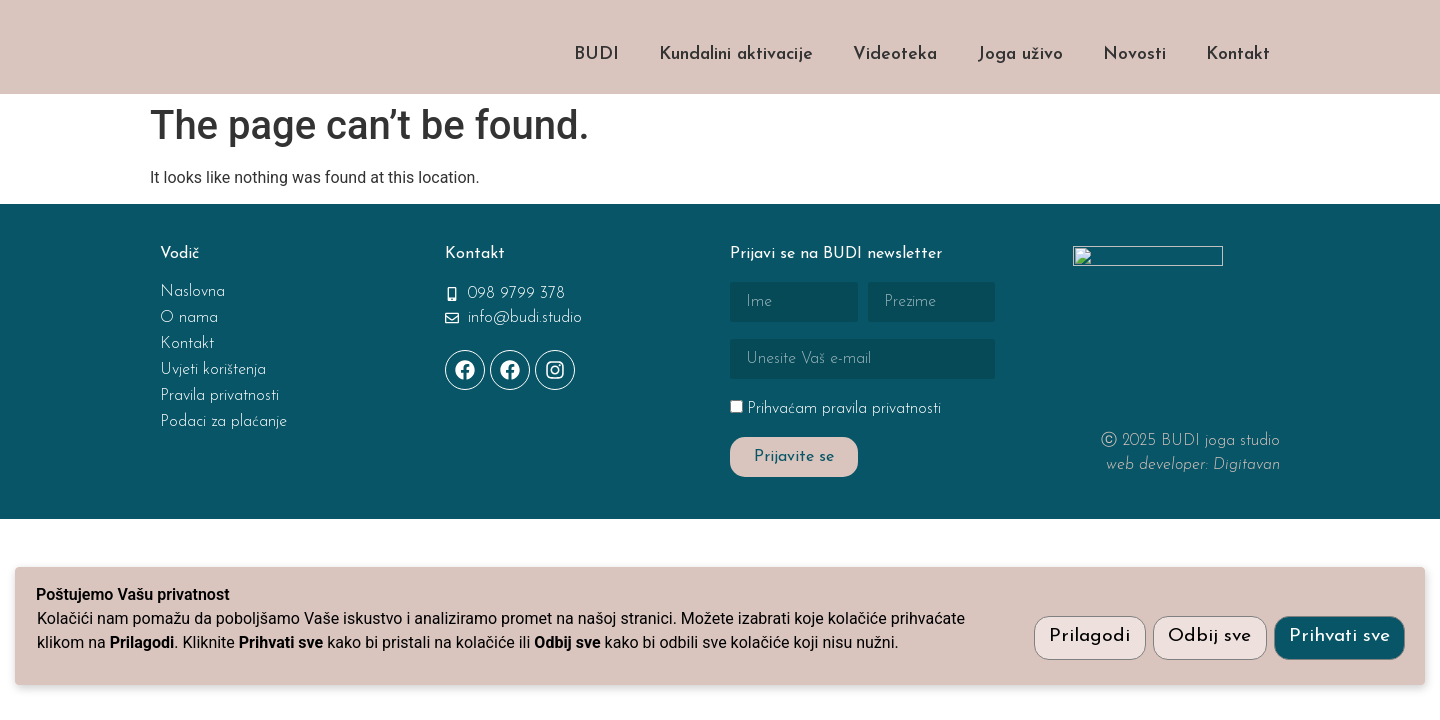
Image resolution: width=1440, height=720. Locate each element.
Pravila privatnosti (219, 448)
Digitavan (1246, 517)
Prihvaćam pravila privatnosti (844, 461)
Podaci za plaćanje (223, 474)
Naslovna (192, 344)
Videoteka (895, 106)
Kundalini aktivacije (736, 106)
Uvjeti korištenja (213, 422)
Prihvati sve (1338, 636)
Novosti (1134, 106)
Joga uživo (1020, 106)
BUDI (596, 106)
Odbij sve (1205, 636)
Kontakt (1238, 106)
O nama (189, 370)
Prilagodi (1082, 636)
